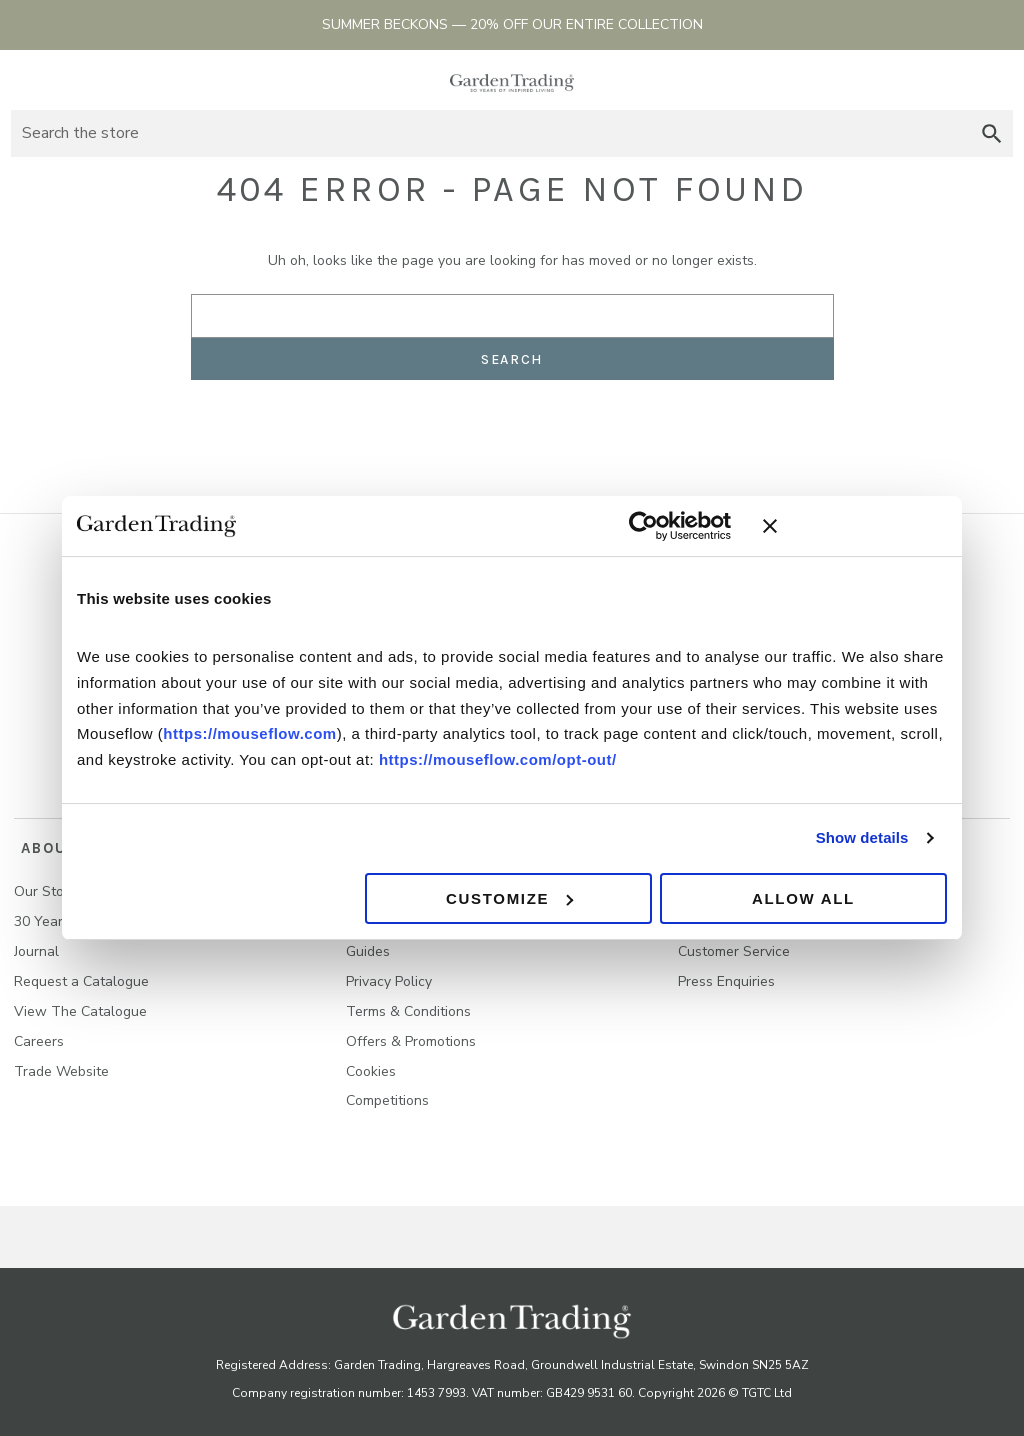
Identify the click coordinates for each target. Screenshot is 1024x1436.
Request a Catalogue (81, 973)
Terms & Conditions (408, 1003)
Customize (509, 898)
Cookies (371, 1063)
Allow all (803, 898)
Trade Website (61, 1063)
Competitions (387, 1093)
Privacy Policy (389, 973)
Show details (862, 837)
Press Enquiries (726, 973)
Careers (39, 1033)
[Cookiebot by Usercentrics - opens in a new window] (643, 526)
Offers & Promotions (411, 1033)
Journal (36, 943)
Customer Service (734, 943)
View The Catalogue (80, 1003)
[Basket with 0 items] (995, 80)
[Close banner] (855, 526)
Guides (368, 943)
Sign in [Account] (959, 80)
